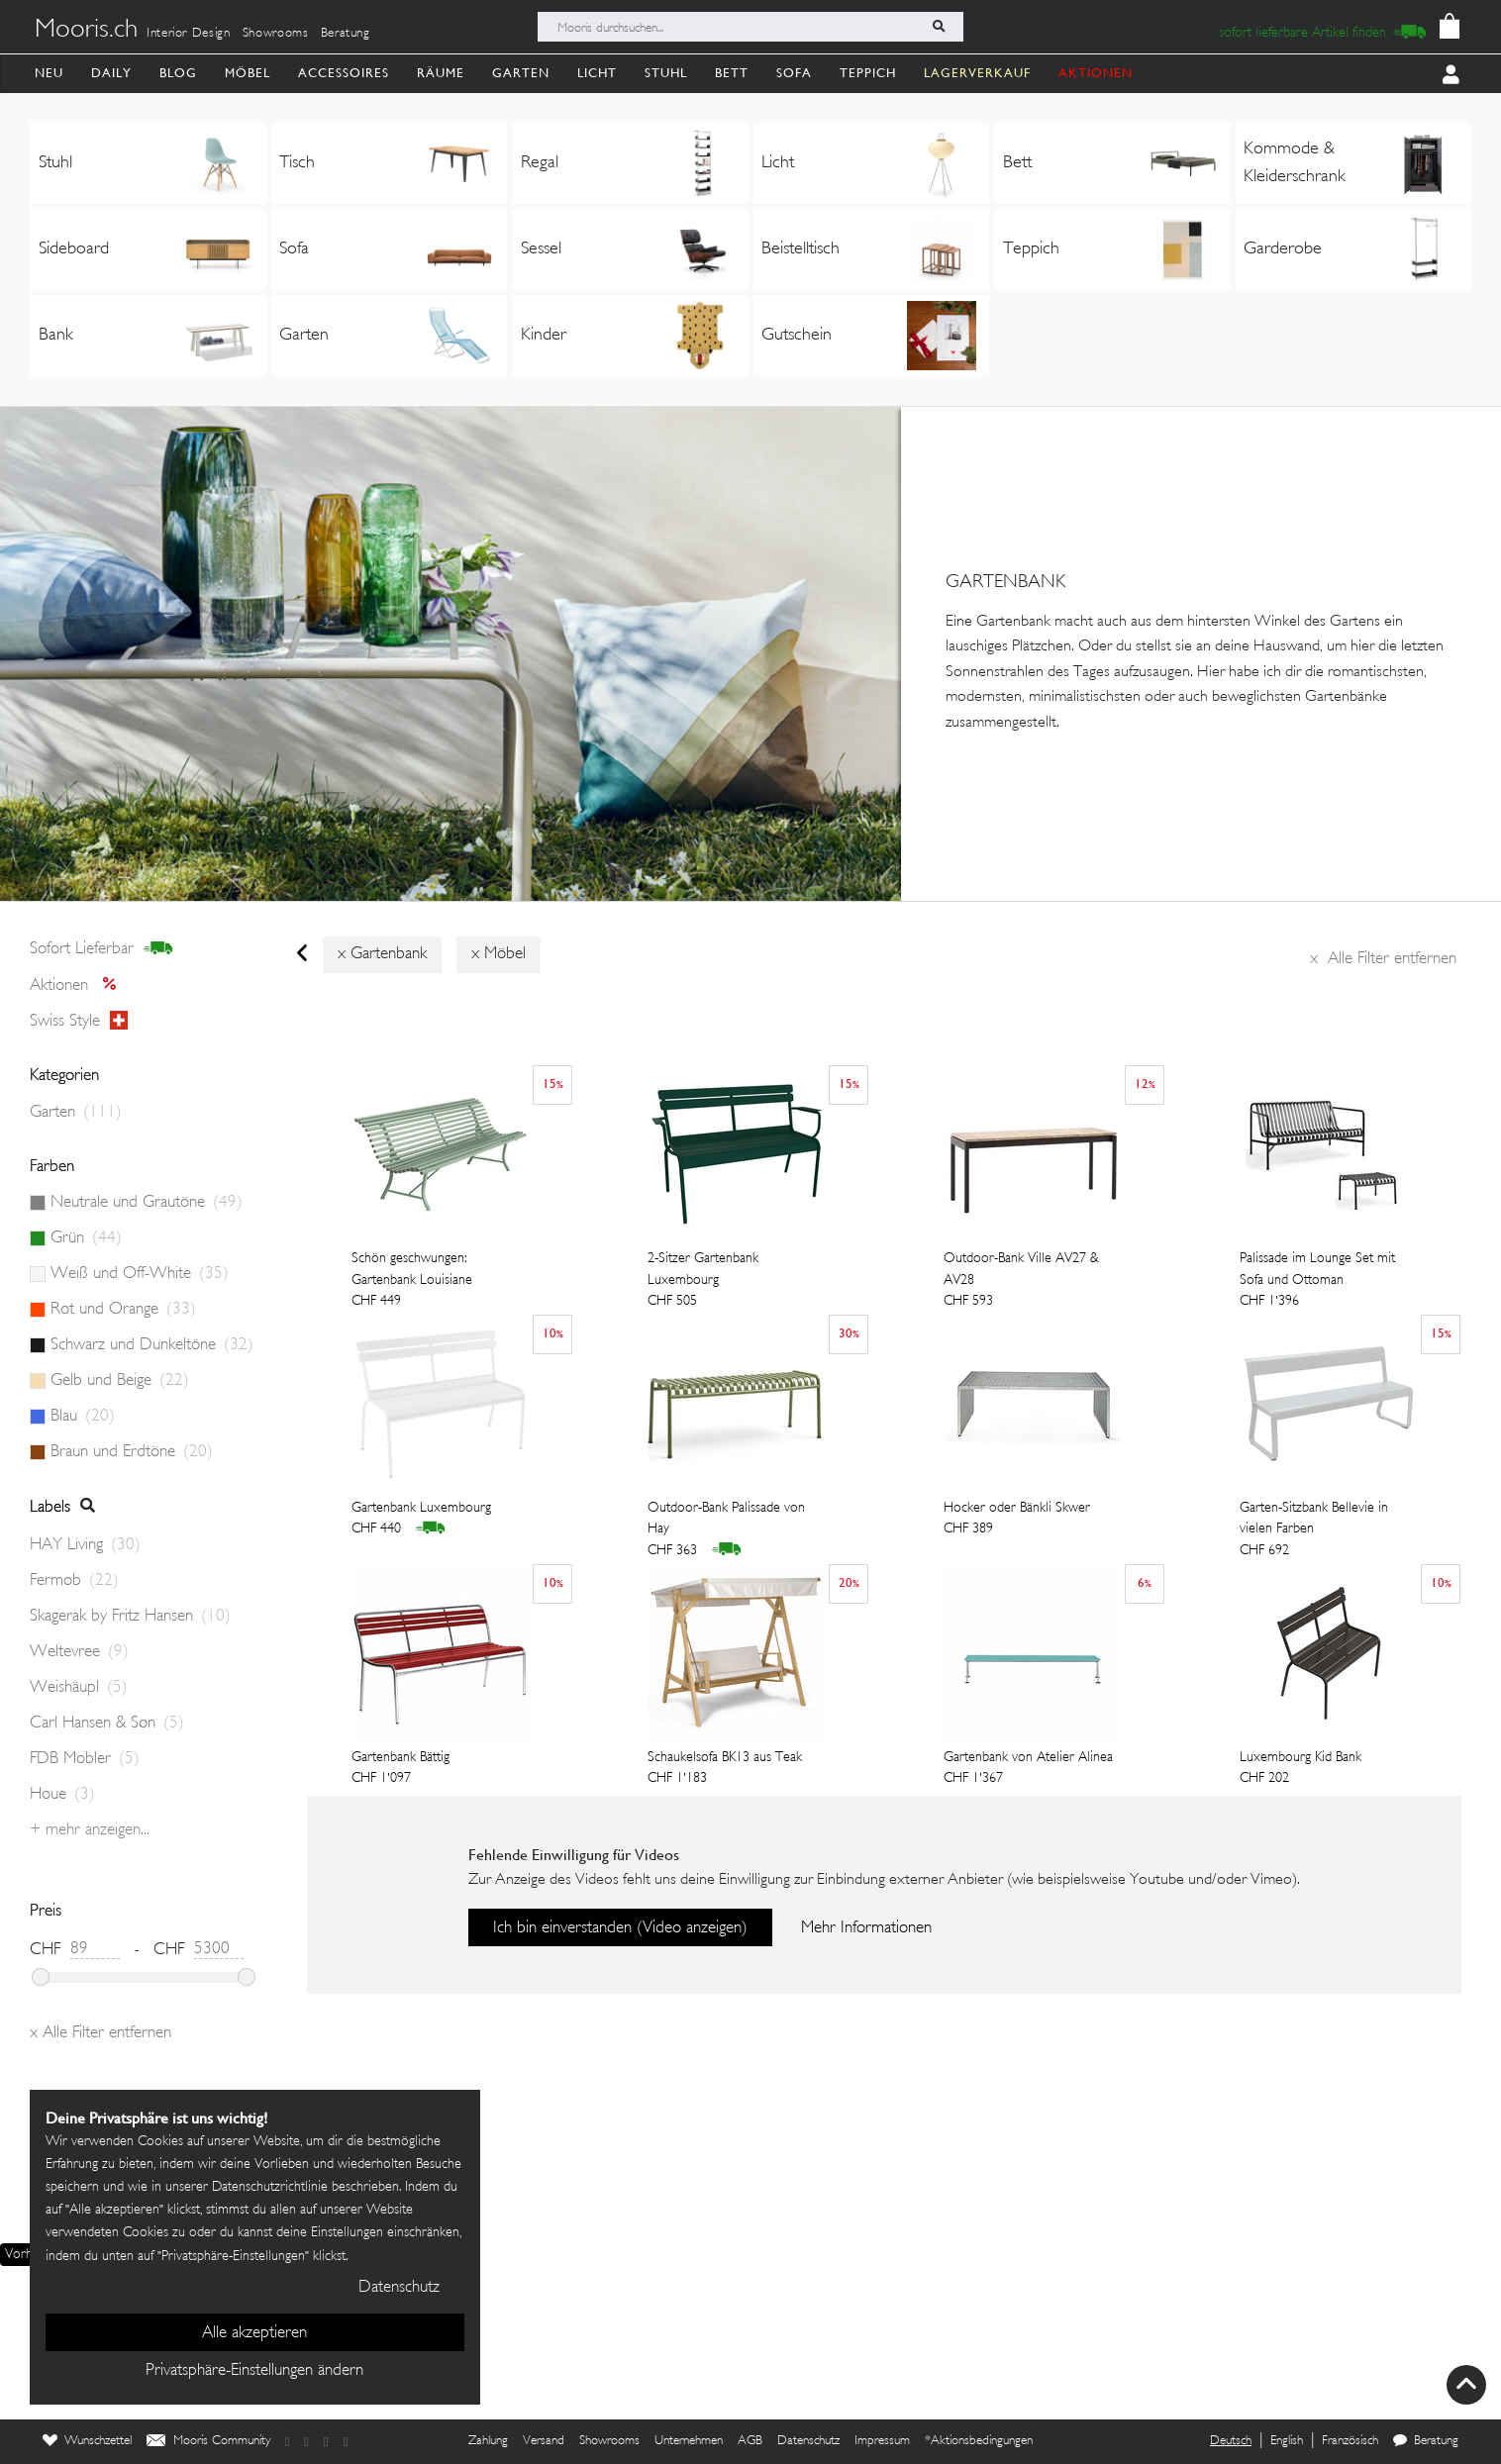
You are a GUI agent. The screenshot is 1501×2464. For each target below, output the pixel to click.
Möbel (247, 72)
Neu (49, 72)
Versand (543, 2441)
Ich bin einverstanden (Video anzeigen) (620, 1928)
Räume (440, 72)
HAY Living (85, 1545)
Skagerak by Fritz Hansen (130, 1617)
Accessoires (343, 72)
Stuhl (666, 72)
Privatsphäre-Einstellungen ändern (254, 2371)
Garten (521, 72)
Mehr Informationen (866, 1928)
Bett (732, 72)
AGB (750, 2441)
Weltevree (79, 1652)
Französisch (1350, 2441)
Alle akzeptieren (254, 2333)
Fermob (74, 1581)
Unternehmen (688, 2441)
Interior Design (189, 34)
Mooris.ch (86, 31)
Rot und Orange (123, 1310)
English (1286, 2441)
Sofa (794, 72)
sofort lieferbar (101, 949)
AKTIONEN (1095, 72)
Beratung (345, 34)
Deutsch (1230, 2441)
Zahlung (488, 2441)
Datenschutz (808, 2441)
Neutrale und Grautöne (146, 1203)
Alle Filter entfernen (1383, 959)
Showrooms (276, 34)
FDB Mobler (85, 1759)
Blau (82, 1417)
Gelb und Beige (119, 1381)
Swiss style (79, 1022)
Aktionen (79, 986)
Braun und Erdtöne (131, 1452)
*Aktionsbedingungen (979, 2441)
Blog (178, 72)
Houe (62, 1795)
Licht (597, 72)
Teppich (868, 72)
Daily (111, 72)
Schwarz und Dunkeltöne (151, 1345)
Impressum (882, 2441)
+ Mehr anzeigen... (90, 1830)
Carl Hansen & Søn (107, 1723)
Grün (86, 1238)
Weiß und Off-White (139, 1274)
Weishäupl (79, 1688)
